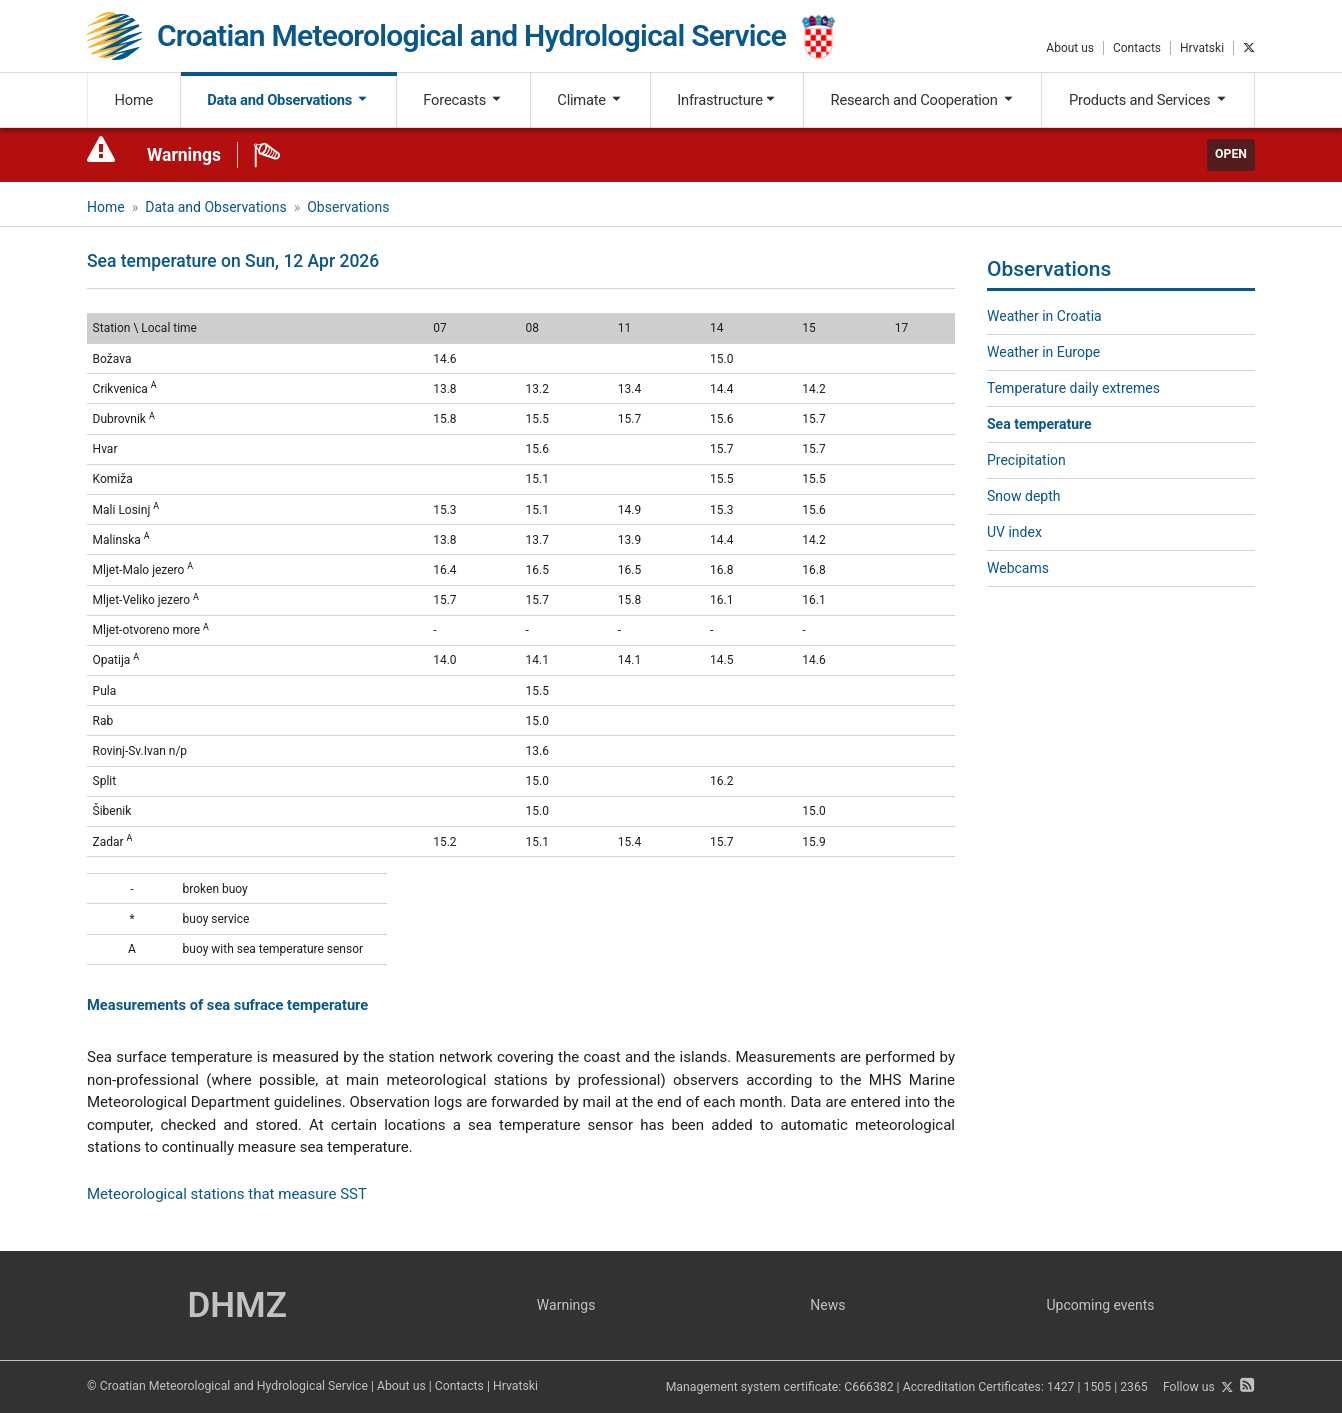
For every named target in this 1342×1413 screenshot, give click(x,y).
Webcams (1018, 568)
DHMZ (236, 1305)
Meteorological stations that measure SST (227, 1194)
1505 (1098, 1388)
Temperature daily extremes (1073, 388)
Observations (348, 207)
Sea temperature (1039, 424)
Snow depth (1024, 496)
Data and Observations (288, 100)
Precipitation (1026, 460)
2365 (1134, 1388)
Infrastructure (726, 100)
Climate (590, 100)
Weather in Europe (1043, 352)
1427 (1061, 1388)
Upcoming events (1101, 1305)
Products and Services (1148, 100)
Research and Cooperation (923, 100)
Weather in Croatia (1044, 316)
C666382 (868, 1388)
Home (134, 100)
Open (1231, 154)
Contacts (1137, 48)
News (827, 1305)
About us (1070, 48)
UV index (1014, 532)
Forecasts (463, 100)
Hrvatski (1202, 48)
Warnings (184, 155)
